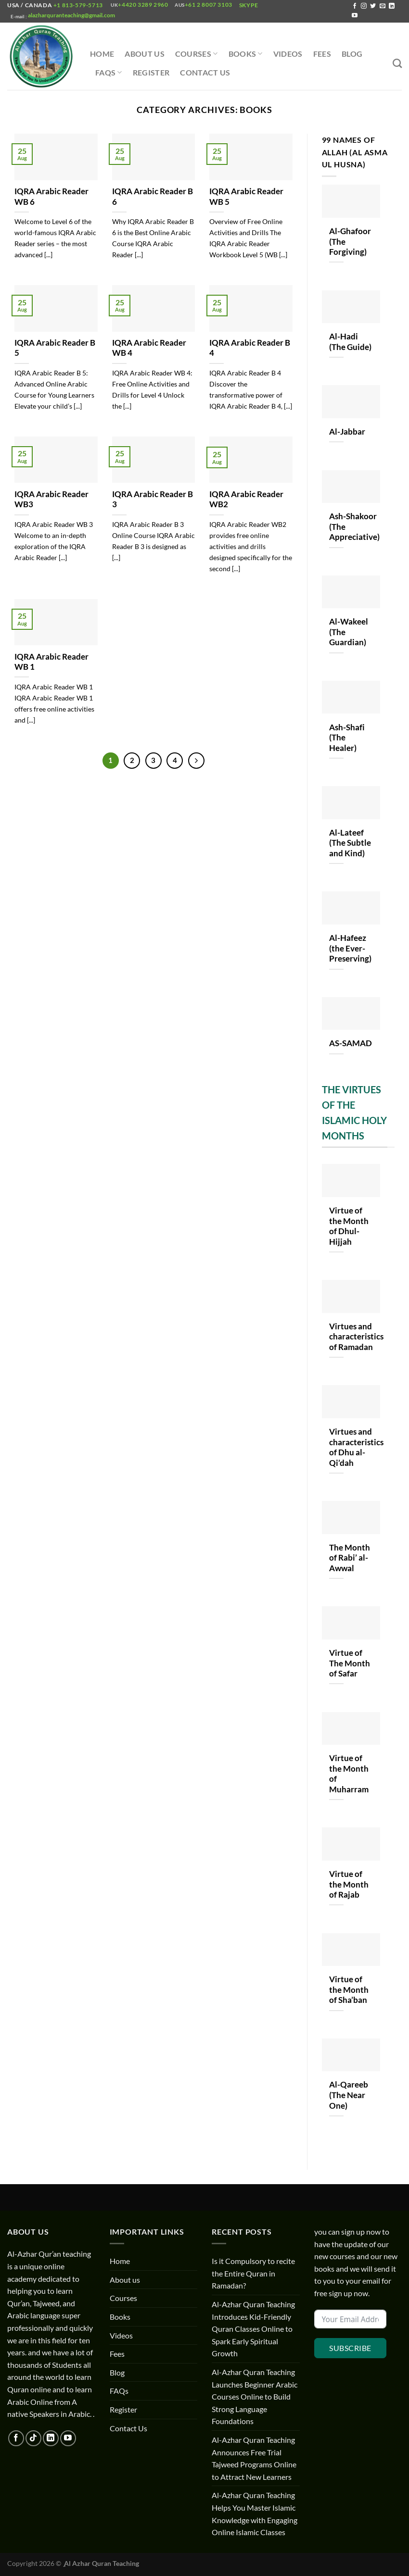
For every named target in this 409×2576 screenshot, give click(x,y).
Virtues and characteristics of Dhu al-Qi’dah (356, 1447)
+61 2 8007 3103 (208, 4)
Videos (288, 53)
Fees (322, 53)
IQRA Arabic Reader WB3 (51, 499)
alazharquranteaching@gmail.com (71, 15)
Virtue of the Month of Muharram (349, 1773)
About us (145, 53)
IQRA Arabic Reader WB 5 (246, 197)
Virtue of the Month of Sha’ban (349, 1990)
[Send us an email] (382, 6)
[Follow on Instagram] (364, 6)
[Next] (196, 760)
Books (246, 54)
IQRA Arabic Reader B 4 (249, 348)
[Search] (397, 63)
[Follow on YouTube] (355, 16)
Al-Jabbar (347, 432)
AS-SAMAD (350, 1043)
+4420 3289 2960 (143, 4)
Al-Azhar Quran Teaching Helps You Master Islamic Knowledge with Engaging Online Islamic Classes (254, 2513)
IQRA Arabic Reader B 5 (54, 348)
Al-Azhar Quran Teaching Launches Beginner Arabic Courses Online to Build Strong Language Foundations (254, 2396)
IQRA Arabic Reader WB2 (246, 499)
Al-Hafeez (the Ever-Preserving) (350, 948)
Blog (352, 53)
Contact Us (205, 72)
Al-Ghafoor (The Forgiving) (350, 241)
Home (102, 53)
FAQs (108, 72)
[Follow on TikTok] (33, 2438)
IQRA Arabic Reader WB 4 (149, 348)
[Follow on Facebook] (355, 6)
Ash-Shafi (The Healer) (347, 738)
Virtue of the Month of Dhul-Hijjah (349, 1226)
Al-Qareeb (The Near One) (348, 2095)
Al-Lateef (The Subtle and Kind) (350, 843)
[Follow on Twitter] (373, 6)
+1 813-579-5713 (78, 5)
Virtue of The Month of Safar (349, 1663)
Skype (249, 5)
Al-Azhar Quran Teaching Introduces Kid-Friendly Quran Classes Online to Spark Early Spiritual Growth (253, 2329)
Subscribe (350, 2347)
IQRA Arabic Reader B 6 (152, 197)
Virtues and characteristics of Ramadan (356, 1337)
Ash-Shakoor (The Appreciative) (354, 527)
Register (151, 72)
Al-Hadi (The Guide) (350, 342)
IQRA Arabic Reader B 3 (152, 499)
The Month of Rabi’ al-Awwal (349, 1558)
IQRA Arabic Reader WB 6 (51, 197)
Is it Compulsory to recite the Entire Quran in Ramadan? (253, 2273)
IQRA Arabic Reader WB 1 (51, 662)
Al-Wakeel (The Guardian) (348, 632)
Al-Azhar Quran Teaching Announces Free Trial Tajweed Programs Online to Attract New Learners (254, 2458)
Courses (196, 54)
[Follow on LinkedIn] (392, 6)
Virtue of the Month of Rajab (349, 1884)
